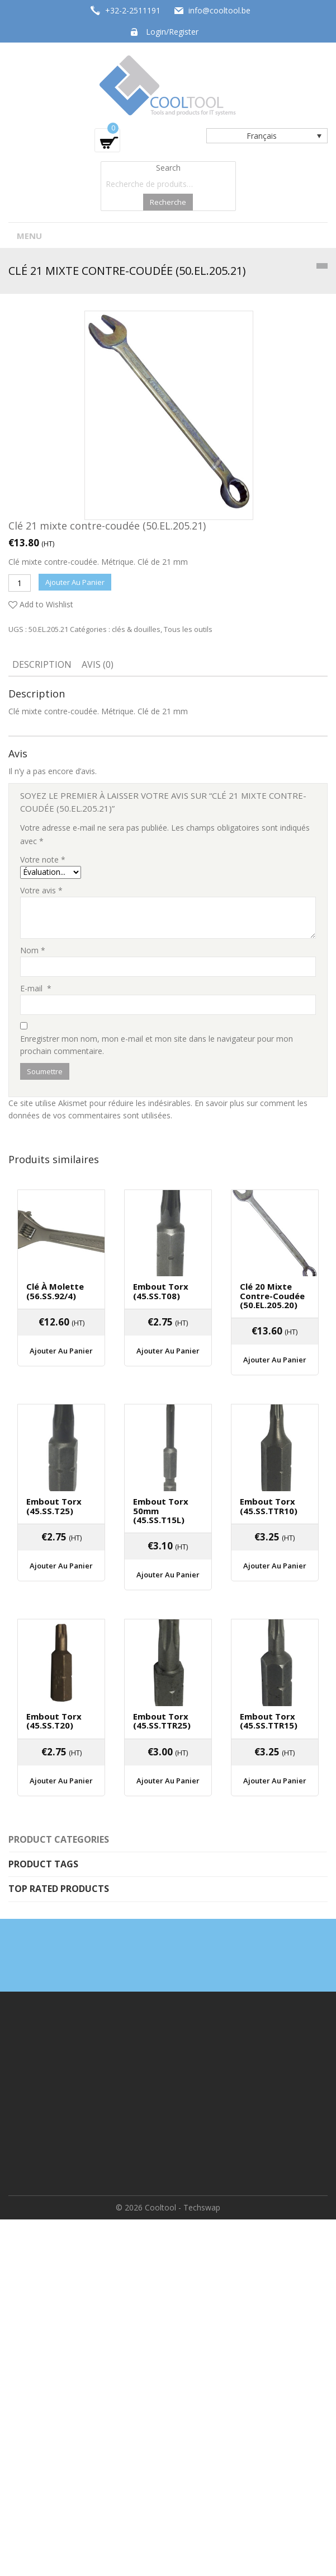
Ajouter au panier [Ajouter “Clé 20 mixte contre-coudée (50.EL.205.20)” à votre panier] (274, 1360)
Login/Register (172, 31)
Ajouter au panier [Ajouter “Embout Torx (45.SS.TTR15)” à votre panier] (274, 1781)
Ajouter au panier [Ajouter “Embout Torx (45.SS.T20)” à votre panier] (61, 1781)
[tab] (41, 665)
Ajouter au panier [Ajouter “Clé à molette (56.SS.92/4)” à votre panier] (61, 1351)
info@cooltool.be (219, 10)
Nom (32, 950)
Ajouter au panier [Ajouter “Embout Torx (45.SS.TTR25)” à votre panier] (168, 1781)
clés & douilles (136, 629)
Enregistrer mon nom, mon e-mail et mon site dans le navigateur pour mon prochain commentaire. (156, 1044)
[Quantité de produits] (19, 583)
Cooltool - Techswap (182, 2207)
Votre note (42, 859)
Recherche (168, 202)
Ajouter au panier (75, 582)
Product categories (58, 1839)
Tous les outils (188, 629)
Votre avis (41, 890)
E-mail (35, 988)
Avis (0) (97, 664)
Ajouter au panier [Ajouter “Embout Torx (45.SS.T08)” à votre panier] (168, 1351)
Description (42, 664)
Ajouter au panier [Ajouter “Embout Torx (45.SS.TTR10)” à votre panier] (274, 1566)
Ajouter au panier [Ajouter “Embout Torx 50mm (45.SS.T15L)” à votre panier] (168, 1575)
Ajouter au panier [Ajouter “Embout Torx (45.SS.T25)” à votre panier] (61, 1566)
